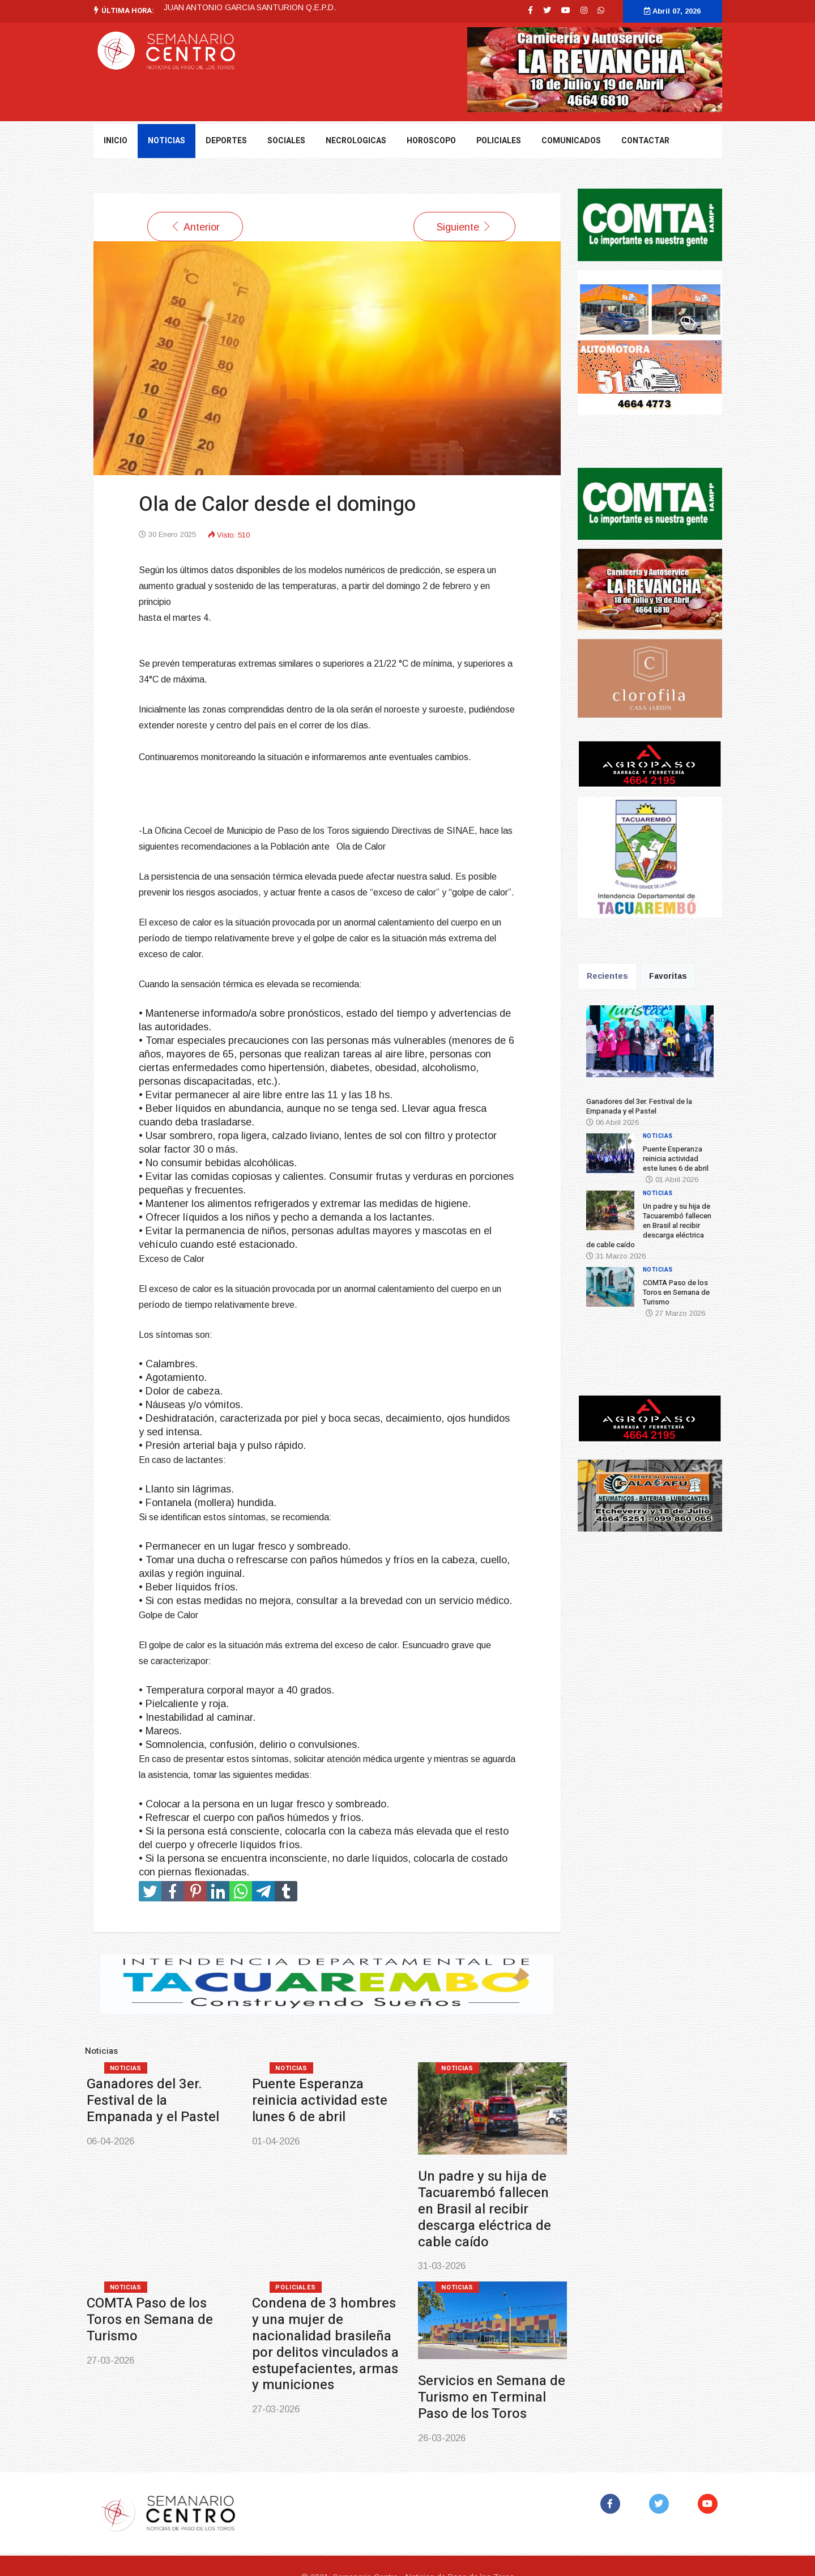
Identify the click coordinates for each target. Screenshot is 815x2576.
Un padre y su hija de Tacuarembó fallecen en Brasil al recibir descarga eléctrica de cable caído (484, 2208)
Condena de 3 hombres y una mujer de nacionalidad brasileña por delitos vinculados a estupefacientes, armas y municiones (325, 2344)
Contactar (645, 141)
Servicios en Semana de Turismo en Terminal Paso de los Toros (491, 2397)
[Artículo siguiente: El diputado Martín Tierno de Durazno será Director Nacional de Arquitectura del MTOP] (464, 226)
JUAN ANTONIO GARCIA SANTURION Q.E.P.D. (250, 7)
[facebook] (530, 10)
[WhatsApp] (601, 10)
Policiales (498, 141)
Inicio (115, 141)
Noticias (126, 2068)
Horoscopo (431, 141)
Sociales (286, 141)
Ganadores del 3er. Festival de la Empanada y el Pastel (153, 2100)
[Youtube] (565, 10)
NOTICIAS (166, 141)
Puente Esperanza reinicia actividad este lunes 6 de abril (319, 2100)
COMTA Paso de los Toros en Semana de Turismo (150, 2319)
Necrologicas (356, 141)
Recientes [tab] (607, 975)
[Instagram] (584, 10)
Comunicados (571, 141)
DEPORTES (226, 141)
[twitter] (547, 10)
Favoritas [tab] (668, 975)
